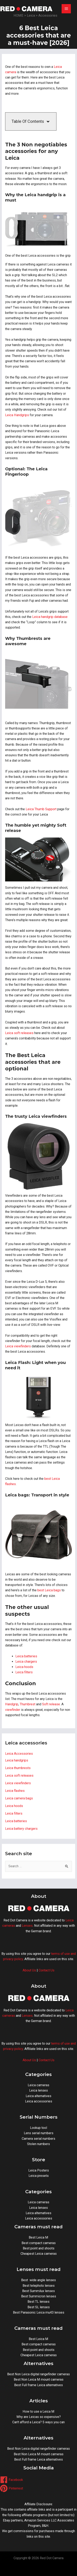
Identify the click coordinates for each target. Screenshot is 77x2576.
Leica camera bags (19, 1798)
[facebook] (11, 2480)
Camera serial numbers (38, 2139)
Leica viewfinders (18, 1346)
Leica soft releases (19, 1033)
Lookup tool (38, 2128)
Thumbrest (27, 1704)
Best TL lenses (38, 2302)
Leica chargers (26, 1661)
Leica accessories (38, 2101)
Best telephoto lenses (39, 2286)
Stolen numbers (38, 2144)
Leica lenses (38, 2090)
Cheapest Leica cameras (39, 2254)
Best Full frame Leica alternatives (38, 2385)
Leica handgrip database (50, 617)
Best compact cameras (39, 2243)
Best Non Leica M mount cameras (38, 2379)
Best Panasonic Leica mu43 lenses (38, 2312)
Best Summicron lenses (38, 2296)
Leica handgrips (16, 1760)
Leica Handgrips (17, 415)
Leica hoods (24, 1667)
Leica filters (24, 1672)
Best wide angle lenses (38, 2280)
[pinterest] (11, 2488)
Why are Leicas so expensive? (38, 2417)
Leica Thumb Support (41, 809)
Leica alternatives (38, 2096)
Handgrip (11, 1704)
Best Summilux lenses (38, 2291)
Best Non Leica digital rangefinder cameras (38, 2374)
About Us (29, 1970)
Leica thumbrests (18, 1768)
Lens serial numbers (38, 2133)
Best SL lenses (39, 2307)
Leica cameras (38, 2085)
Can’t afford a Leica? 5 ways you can (38, 2422)
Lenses (27, 1926)
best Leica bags (49, 1590)
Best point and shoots (38, 2248)
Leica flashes (15, 1791)
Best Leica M (38, 2237)
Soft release (51, 1704)
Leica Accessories (19, 1754)
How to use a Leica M (38, 2411)
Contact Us (46, 1970)
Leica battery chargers (21, 1829)
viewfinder (12, 1710)
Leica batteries (26, 1656)
